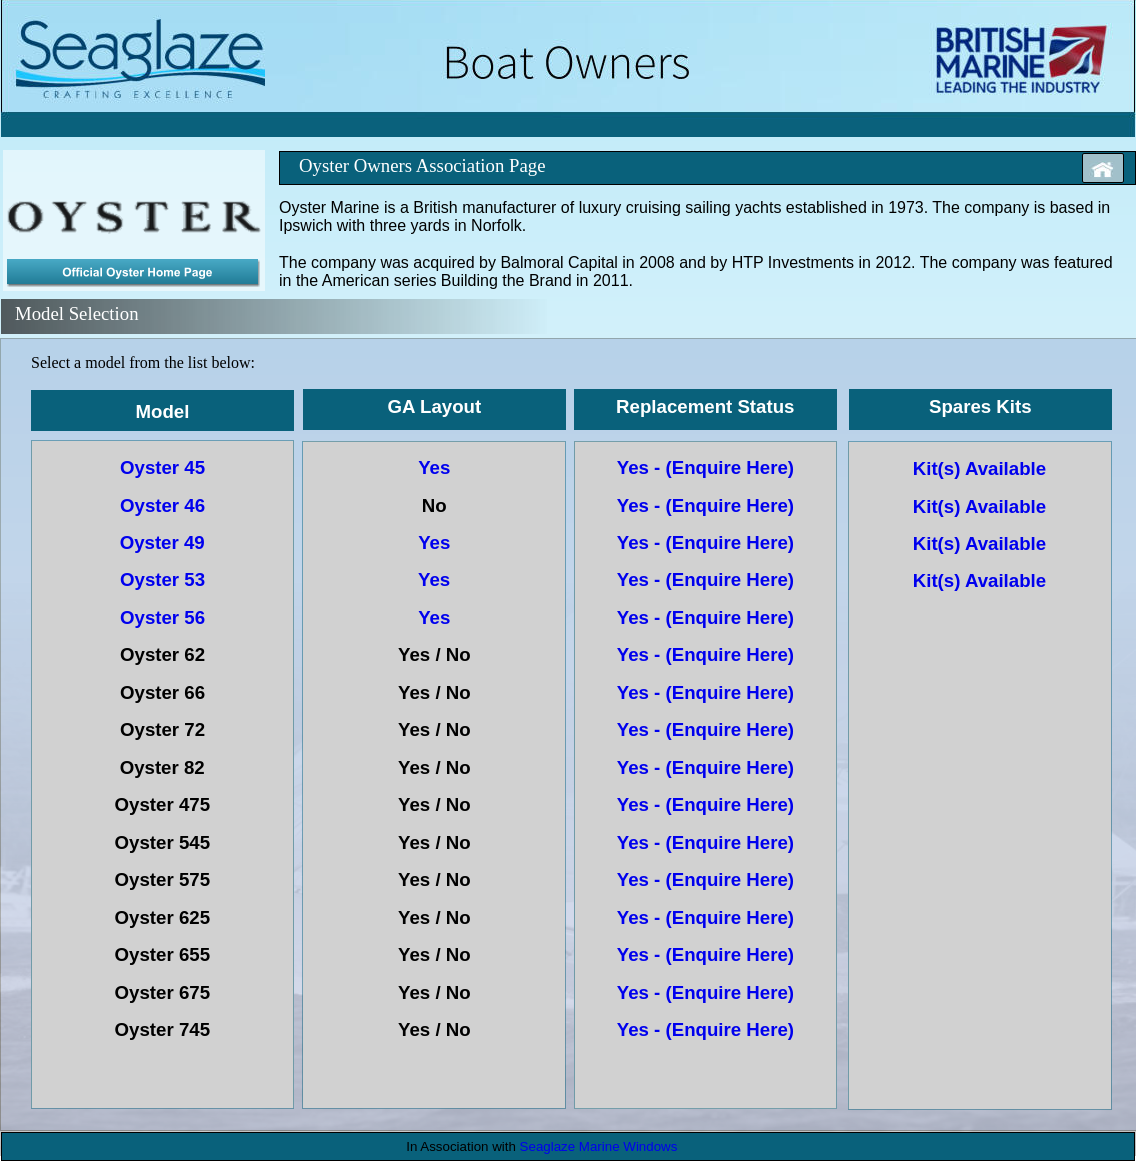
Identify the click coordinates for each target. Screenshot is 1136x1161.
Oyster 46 (162, 505)
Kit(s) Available (979, 468)
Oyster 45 (162, 467)
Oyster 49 (165, 542)
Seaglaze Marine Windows (599, 1146)
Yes (436, 467)
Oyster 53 (162, 579)
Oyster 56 (162, 617)
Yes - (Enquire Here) (708, 467)
